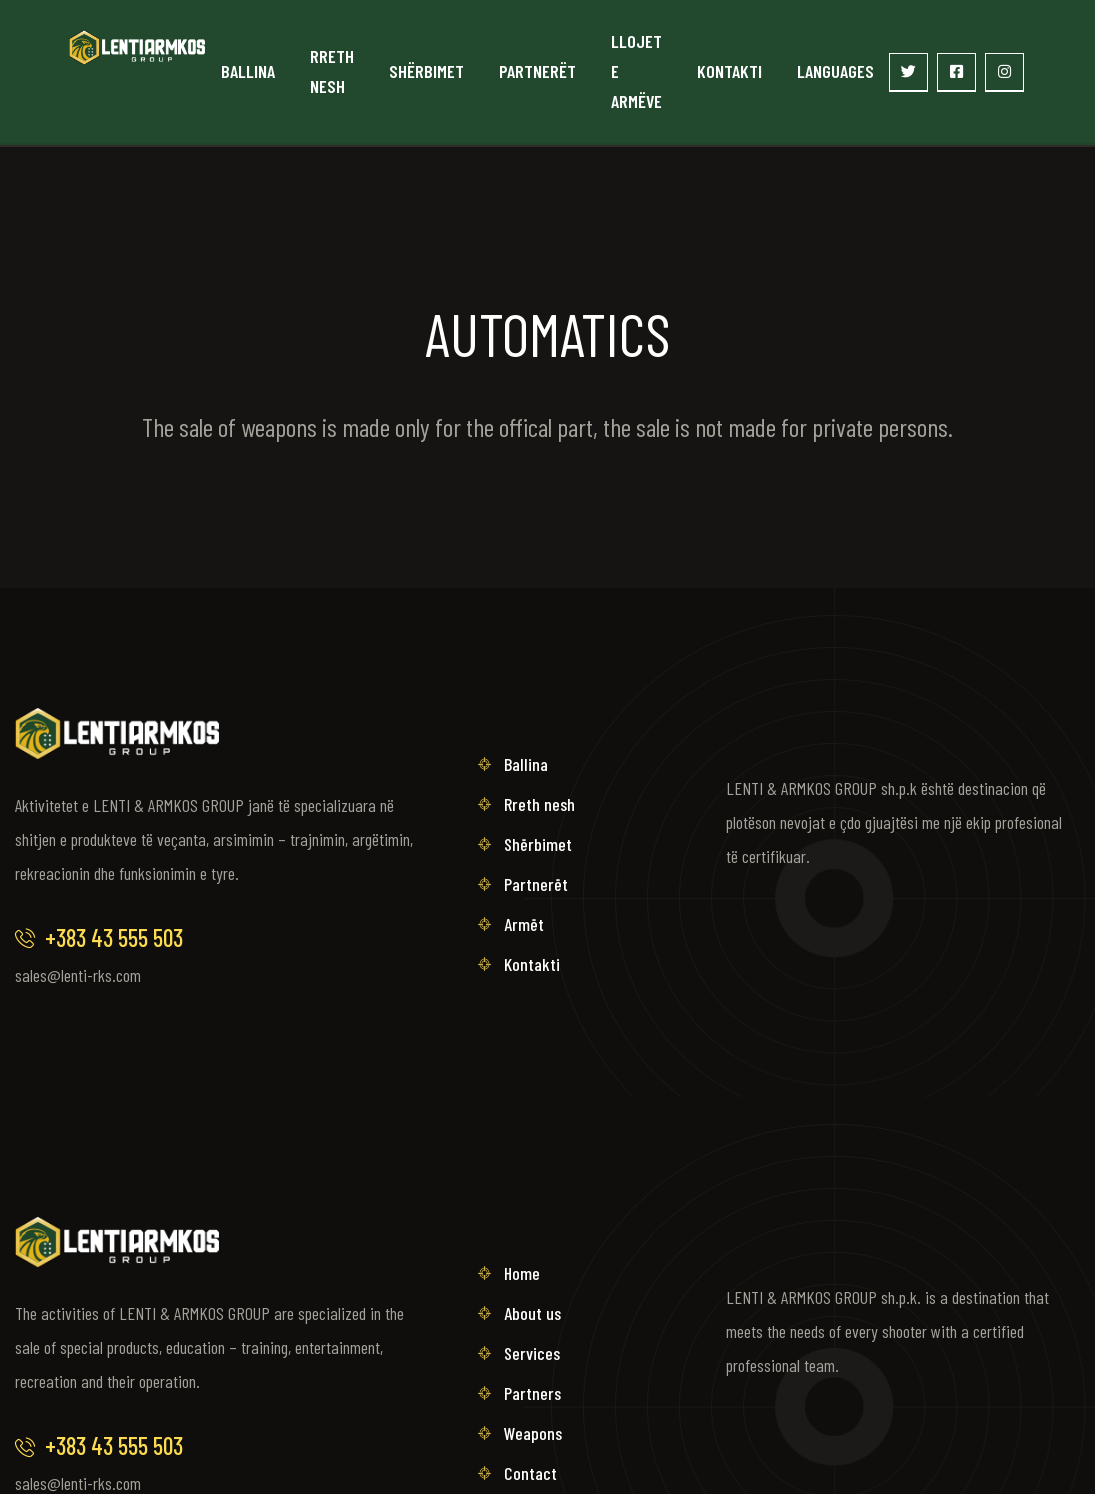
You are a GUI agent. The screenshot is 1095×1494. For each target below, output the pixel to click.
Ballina (248, 71)
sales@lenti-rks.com (78, 975)
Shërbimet (426, 71)
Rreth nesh (332, 71)
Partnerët (537, 71)
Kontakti (729, 71)
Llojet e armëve (636, 71)
